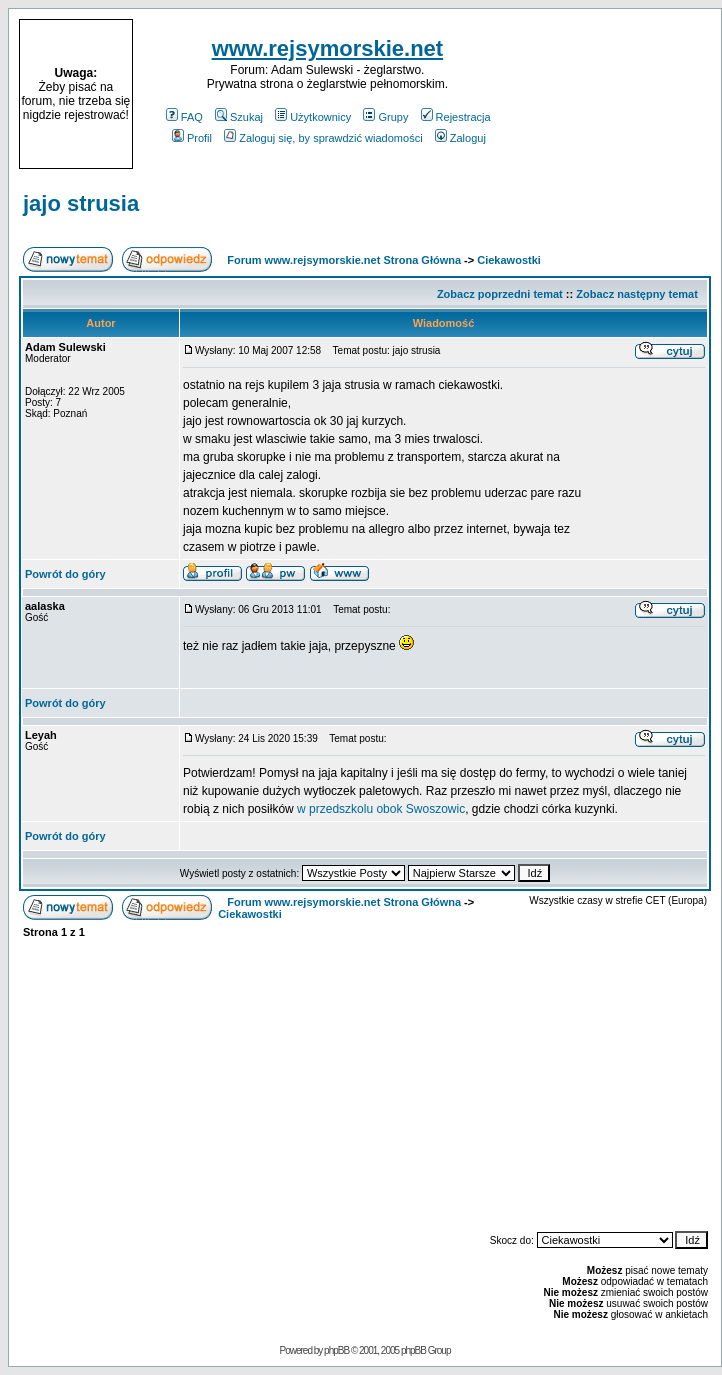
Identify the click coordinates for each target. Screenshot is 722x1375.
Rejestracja (456, 117)
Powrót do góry (65, 574)
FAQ (184, 117)
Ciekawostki (509, 260)
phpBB (336, 1350)
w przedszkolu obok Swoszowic (381, 809)
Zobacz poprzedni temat (500, 294)
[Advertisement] (616, 94)
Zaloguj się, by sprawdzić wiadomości (323, 138)
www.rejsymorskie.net (328, 48)
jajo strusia (81, 203)
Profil (192, 138)
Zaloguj (460, 138)
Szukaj (239, 117)
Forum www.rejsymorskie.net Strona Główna (344, 260)
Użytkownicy (313, 117)
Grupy (385, 117)
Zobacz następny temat (637, 294)
